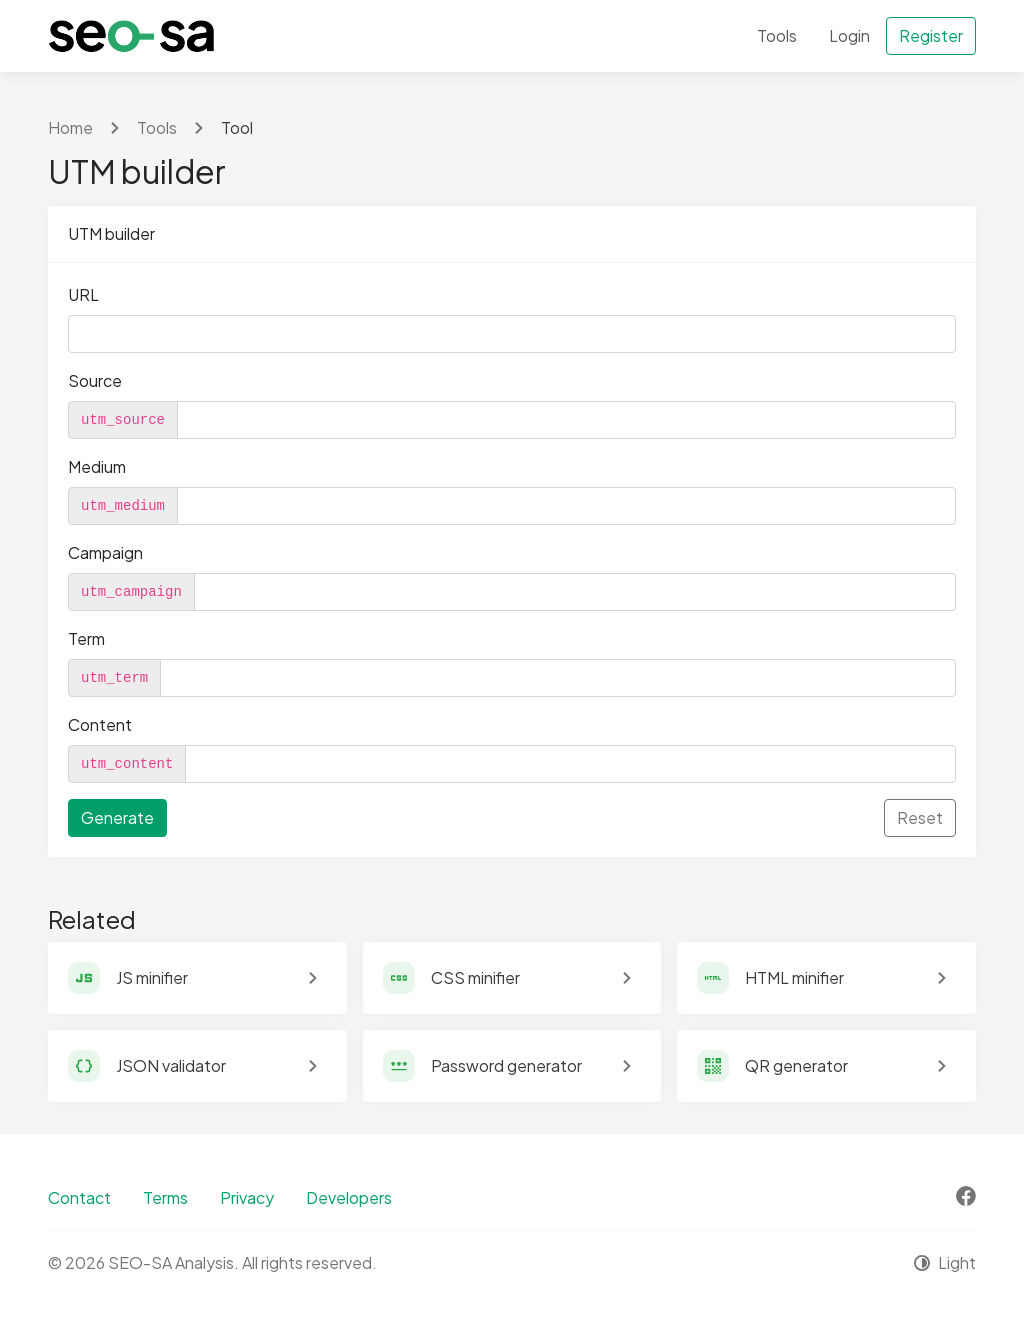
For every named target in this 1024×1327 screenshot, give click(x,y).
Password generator (506, 1065)
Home (70, 127)
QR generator (796, 1065)
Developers (349, 1197)
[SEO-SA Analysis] (131, 36)
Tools (157, 127)
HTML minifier (794, 977)
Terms (165, 1197)
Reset (920, 817)
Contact (79, 1197)
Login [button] (849, 35)
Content (100, 724)
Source (95, 380)
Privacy (247, 1197)
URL (83, 294)
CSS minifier (475, 977)
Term (86, 638)
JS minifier (152, 977)
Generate (117, 817)
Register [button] (931, 35)
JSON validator (171, 1065)
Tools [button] (777, 35)
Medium (97, 466)
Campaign (105, 552)
